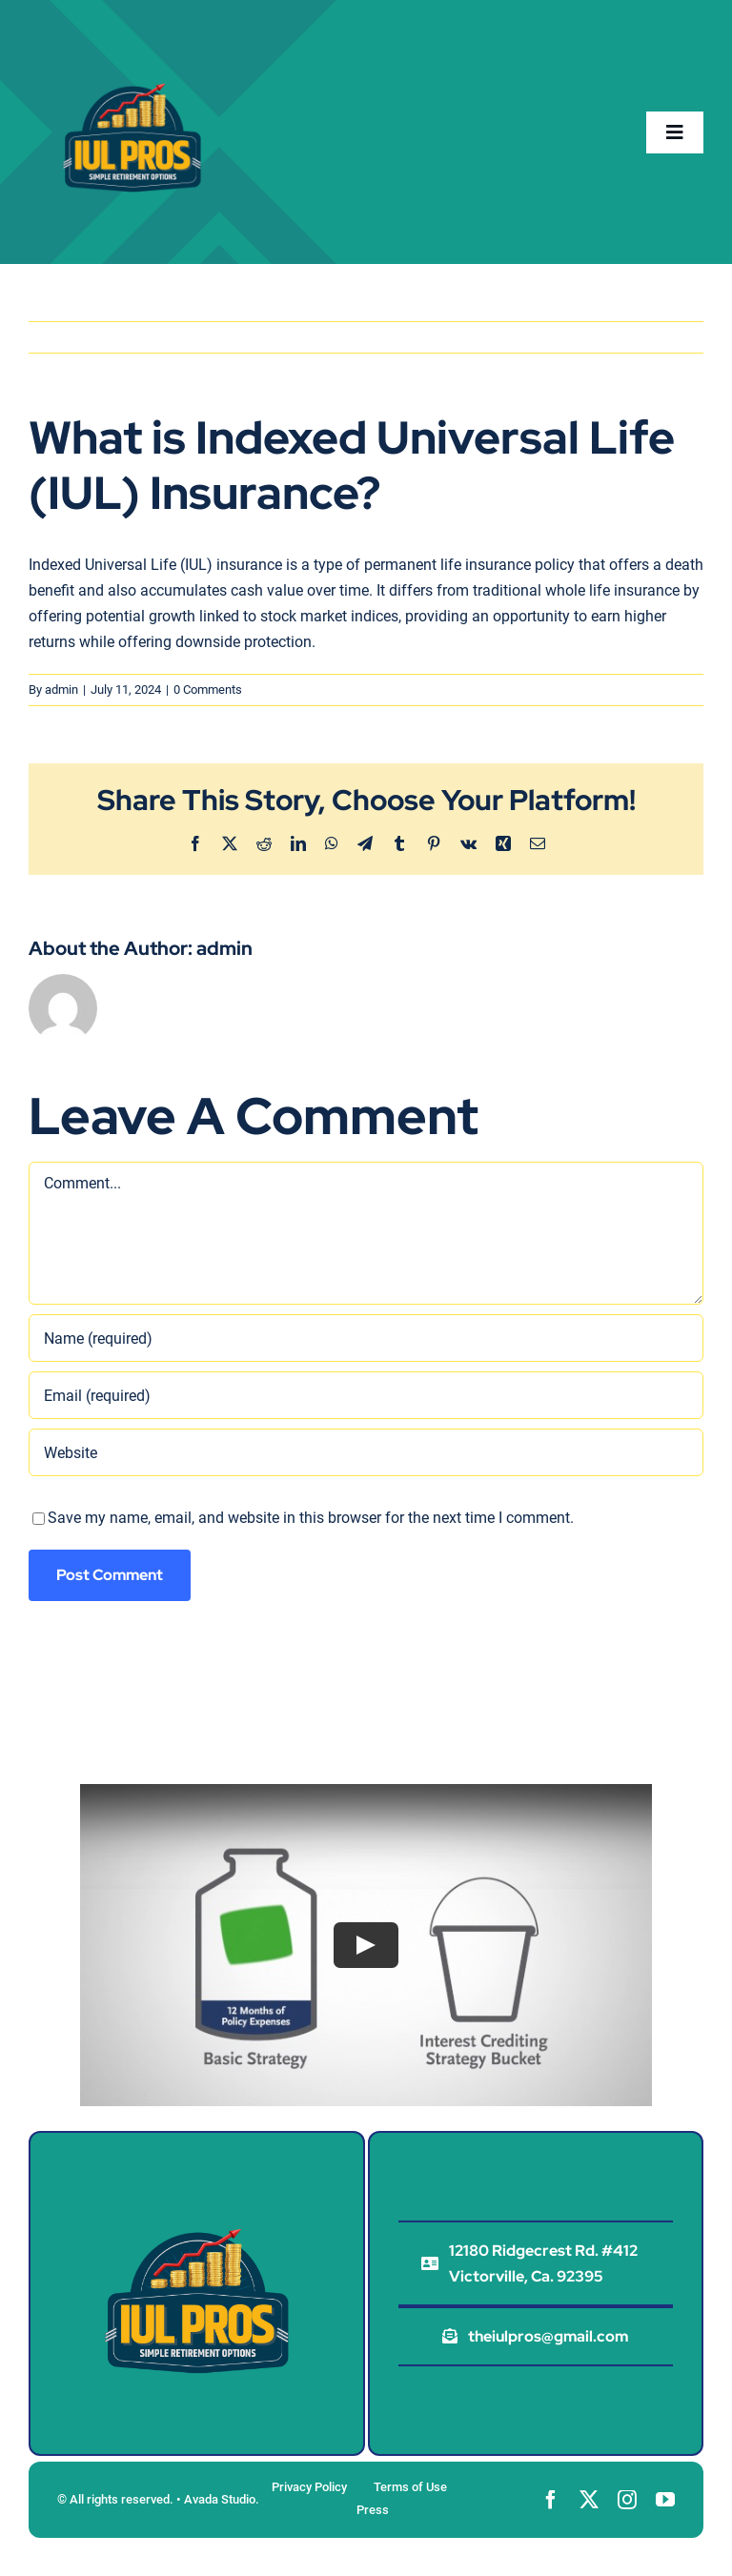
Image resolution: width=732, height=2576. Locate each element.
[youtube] (665, 2499)
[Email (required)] (366, 1395)
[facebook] (550, 2499)
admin (61, 689)
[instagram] (627, 2499)
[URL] (366, 1452)
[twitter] (589, 2499)
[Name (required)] (366, 1338)
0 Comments (207, 689)
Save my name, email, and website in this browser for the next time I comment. (311, 1518)
